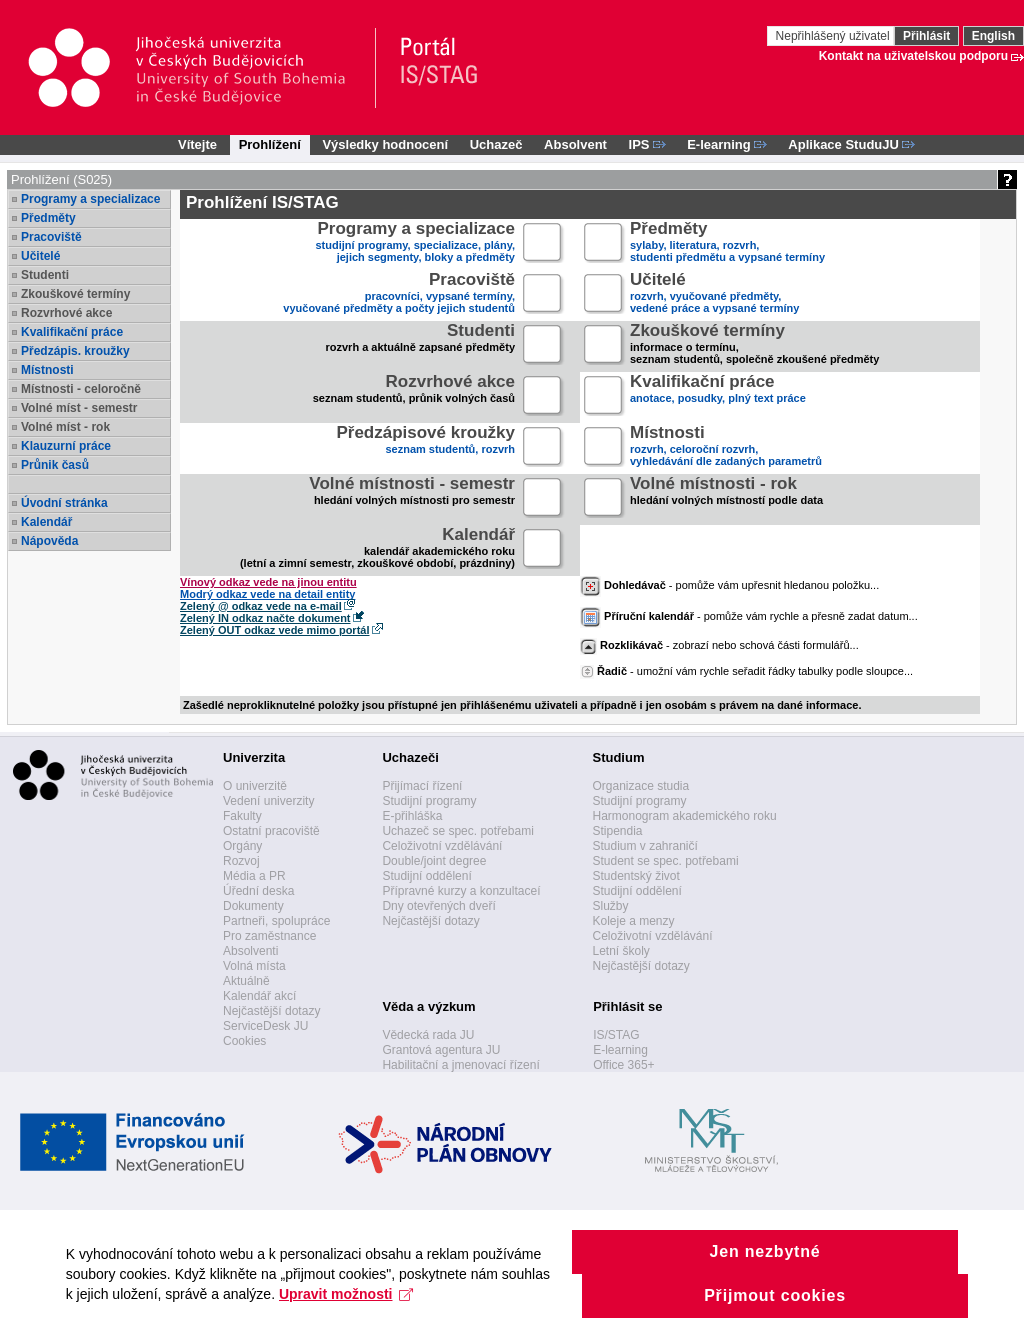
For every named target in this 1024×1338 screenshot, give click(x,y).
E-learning (620, 1050)
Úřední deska (258, 891)
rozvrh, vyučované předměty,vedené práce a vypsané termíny (714, 294)
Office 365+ (624, 1065)
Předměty (48, 218)
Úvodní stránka (64, 503)
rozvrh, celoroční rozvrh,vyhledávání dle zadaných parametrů (726, 447)
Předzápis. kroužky (75, 351)
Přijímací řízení (422, 786)
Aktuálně (246, 981)
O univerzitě (255, 786)
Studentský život (635, 876)
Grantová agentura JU (441, 1050)
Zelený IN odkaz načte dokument (265, 618)
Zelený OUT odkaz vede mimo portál (275, 630)
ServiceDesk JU (265, 1026)
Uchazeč (496, 144)
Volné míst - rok (65, 427)
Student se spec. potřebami (665, 861)
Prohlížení (270, 144)
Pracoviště (51, 237)
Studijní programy (429, 801)
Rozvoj (241, 861)
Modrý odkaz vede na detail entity (267, 594)
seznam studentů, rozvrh (425, 447)
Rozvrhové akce (66, 313)
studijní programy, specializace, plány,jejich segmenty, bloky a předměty (416, 243)
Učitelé (40, 256)
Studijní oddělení (426, 876)
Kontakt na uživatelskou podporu (913, 56)
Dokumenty (253, 906)
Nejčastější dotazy (271, 1011)
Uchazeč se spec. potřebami (457, 831)
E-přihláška (412, 816)
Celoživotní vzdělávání (442, 846)
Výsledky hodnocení (385, 144)
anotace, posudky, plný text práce (718, 396)
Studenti (45, 275)
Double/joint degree (434, 861)
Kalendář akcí (259, 996)
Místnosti (47, 370)
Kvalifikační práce (72, 332)
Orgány (242, 846)
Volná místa (254, 966)
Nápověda (49, 541)
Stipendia (617, 831)
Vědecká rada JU (428, 1035)
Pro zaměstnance (269, 936)
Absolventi (250, 951)
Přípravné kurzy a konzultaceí (461, 891)
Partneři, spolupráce (276, 921)
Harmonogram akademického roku (684, 816)
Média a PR (254, 876)
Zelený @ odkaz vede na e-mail (261, 606)
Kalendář (46, 522)
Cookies (244, 1041)
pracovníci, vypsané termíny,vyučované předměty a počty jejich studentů (399, 294)
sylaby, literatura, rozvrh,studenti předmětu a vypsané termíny (727, 243)
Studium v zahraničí (644, 846)
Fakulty (242, 816)
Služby (610, 906)
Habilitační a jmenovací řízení (460, 1065)
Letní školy (620, 951)
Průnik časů (55, 465)
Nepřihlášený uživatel (834, 36)
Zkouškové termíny (75, 294)
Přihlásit (926, 36)
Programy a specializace (90, 199)
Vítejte (197, 144)
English (993, 36)
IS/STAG (616, 1035)
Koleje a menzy (633, 921)
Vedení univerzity (268, 801)
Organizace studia (640, 786)
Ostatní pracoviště (271, 831)
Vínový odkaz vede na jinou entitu (268, 582)
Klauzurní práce (66, 446)
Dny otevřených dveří (438, 906)
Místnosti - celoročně (81, 389)
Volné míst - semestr (79, 408)
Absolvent (575, 144)
